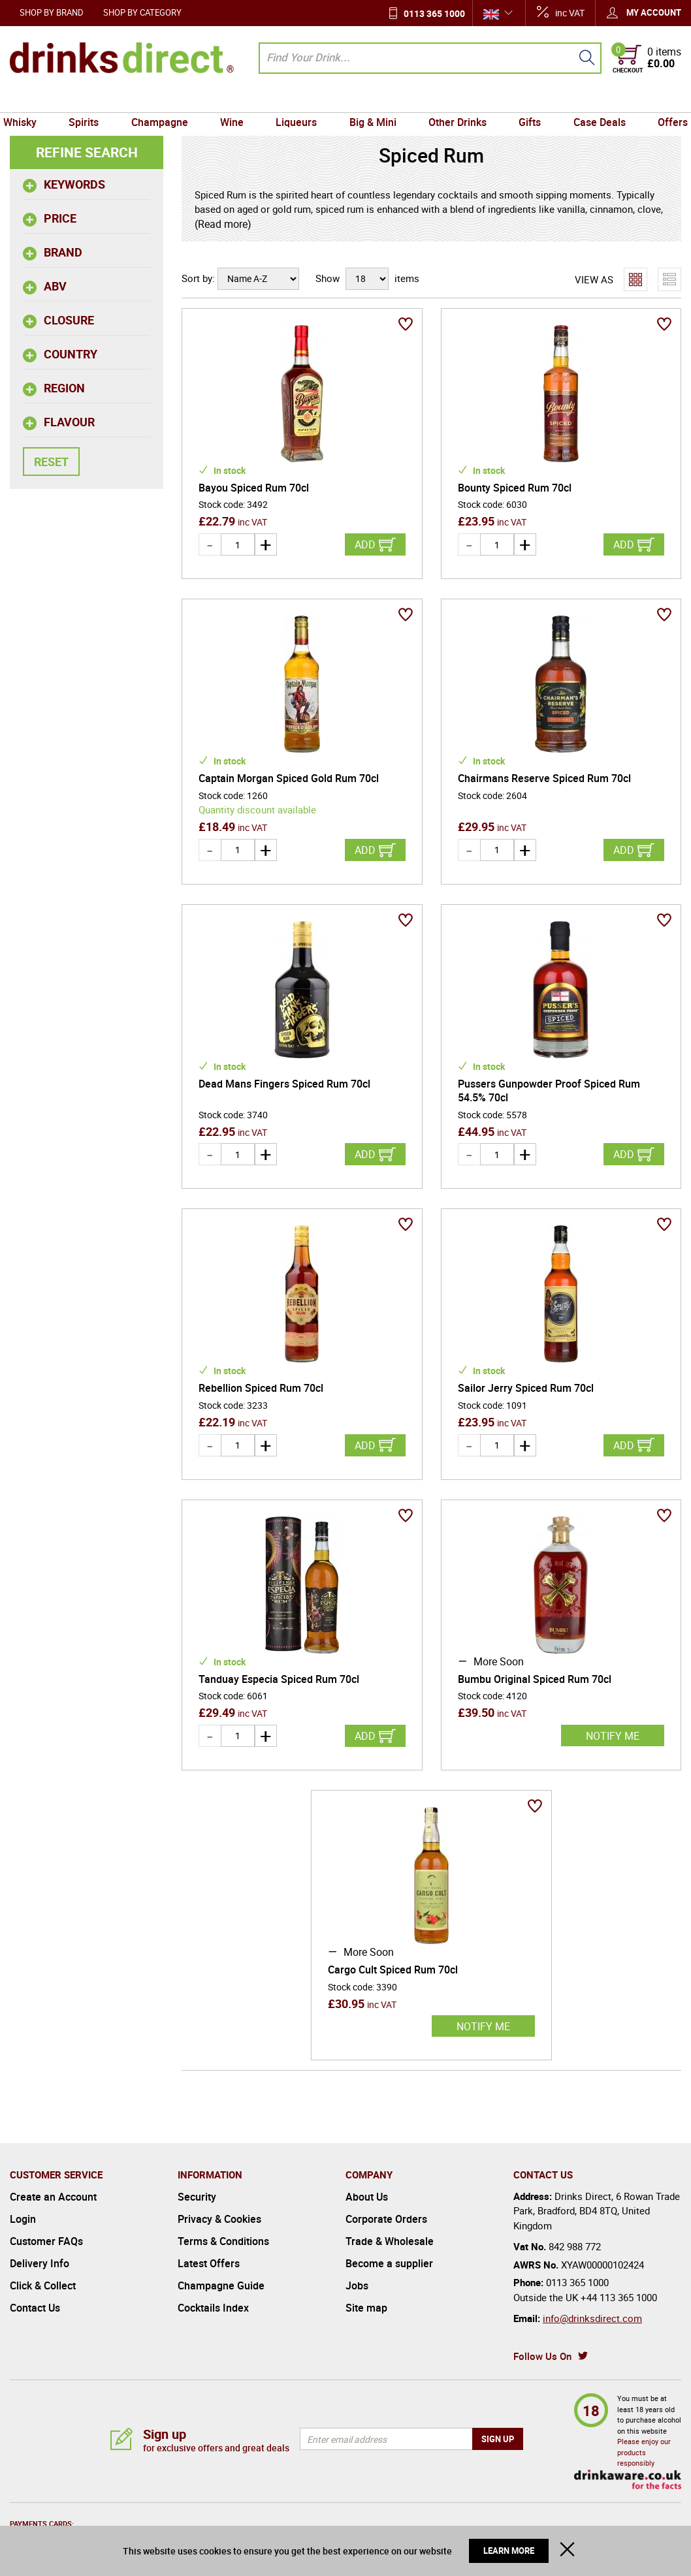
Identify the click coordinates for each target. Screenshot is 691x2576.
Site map (366, 2308)
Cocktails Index (213, 2308)
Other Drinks (454, 100)
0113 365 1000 (434, 13)
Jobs (357, 2285)
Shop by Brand (52, 12)
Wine (235, 100)
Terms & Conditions (223, 2241)
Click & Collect (43, 2285)
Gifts (524, 100)
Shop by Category (142, 12)
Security (197, 2197)
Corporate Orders (386, 2219)
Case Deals (592, 100)
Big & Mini (371, 100)
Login (23, 2219)
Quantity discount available (257, 809)
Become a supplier (389, 2263)
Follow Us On (542, 2356)
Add (365, 544)
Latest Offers (209, 2263)
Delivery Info (39, 2263)
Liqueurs (297, 100)
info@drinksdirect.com (592, 2318)
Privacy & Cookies (219, 2219)
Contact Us (35, 2308)
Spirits (91, 100)
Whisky (29, 100)
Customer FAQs (46, 2241)
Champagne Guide (221, 2285)
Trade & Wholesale (390, 2241)
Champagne (165, 100)
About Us (367, 2197)
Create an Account (53, 2197)
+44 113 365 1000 (619, 2297)
